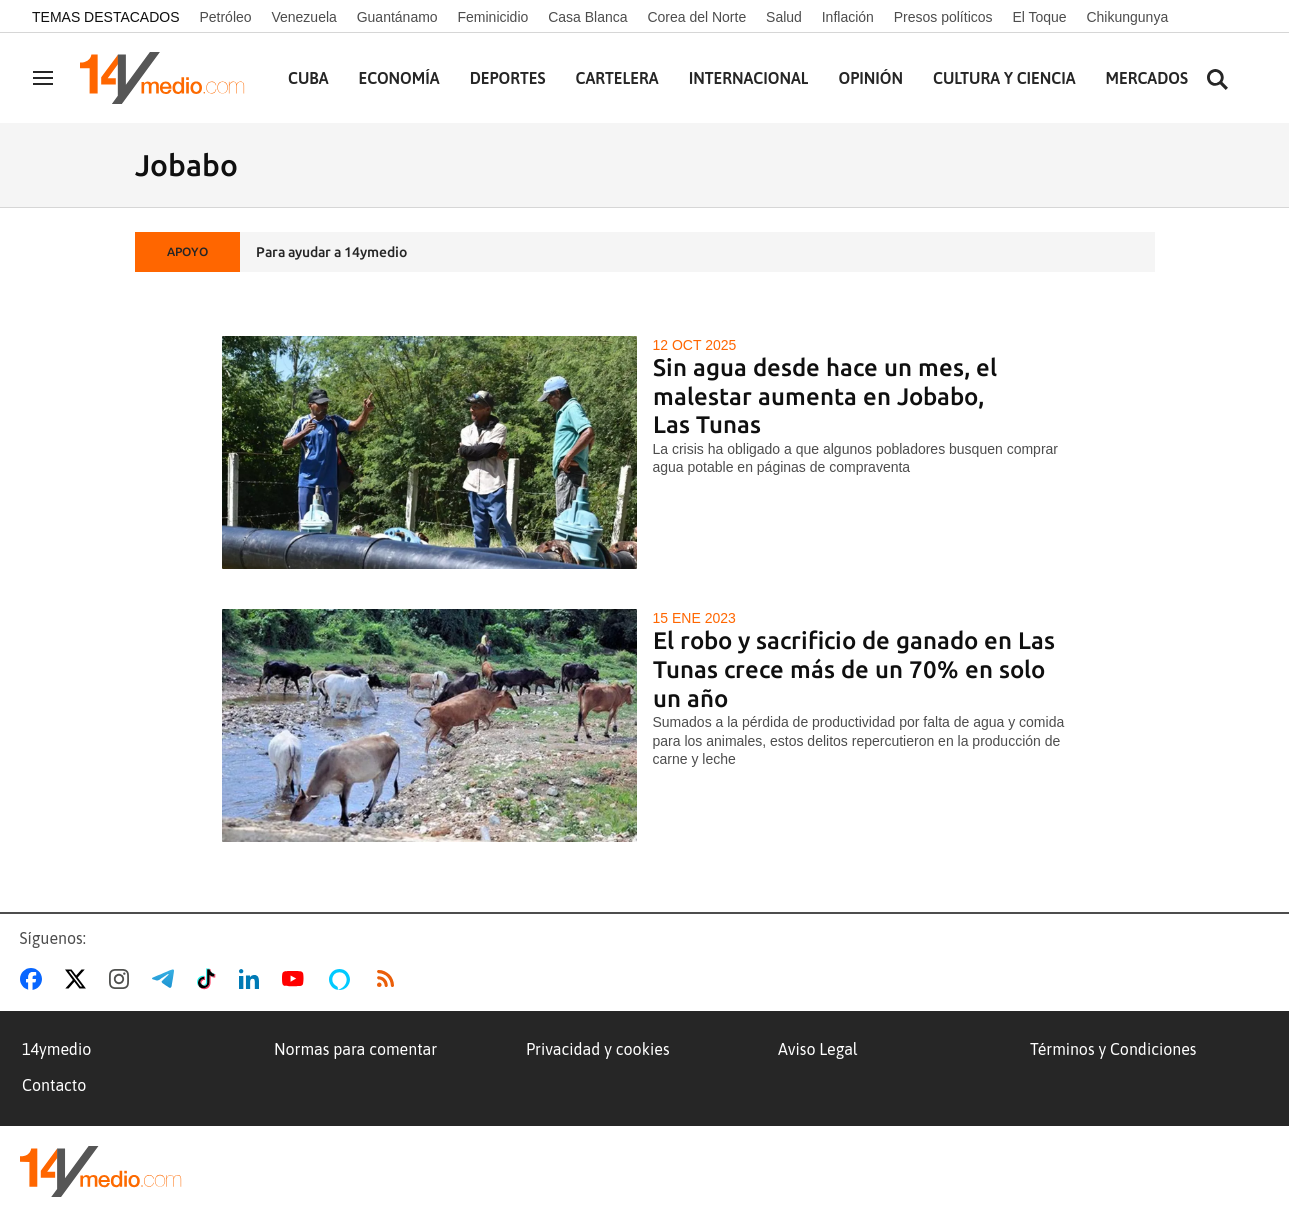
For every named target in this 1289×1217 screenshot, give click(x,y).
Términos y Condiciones (1113, 1049)
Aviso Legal (818, 1049)
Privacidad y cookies (598, 1049)
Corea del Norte (696, 17)
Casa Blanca (587, 17)
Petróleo (225, 17)
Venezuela (303, 17)
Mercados (1147, 78)
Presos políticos (943, 17)
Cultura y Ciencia (1004, 78)
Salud (784, 17)
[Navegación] (43, 78)
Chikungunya (1127, 17)
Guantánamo (397, 17)
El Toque (1039, 17)
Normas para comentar (355, 1049)
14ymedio (56, 1049)
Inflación (848, 17)
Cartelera (617, 78)
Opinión (870, 78)
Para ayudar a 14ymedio (331, 252)
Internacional (749, 78)
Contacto (54, 1085)
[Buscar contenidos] (1217, 80)
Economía (399, 78)
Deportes (508, 78)
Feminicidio (492, 17)
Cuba (308, 78)
